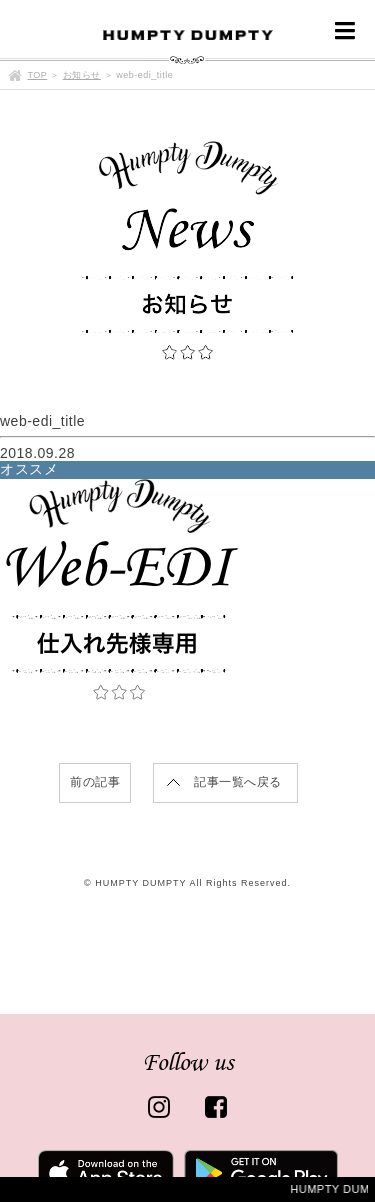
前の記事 (95, 782)
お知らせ (82, 75)
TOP (38, 75)
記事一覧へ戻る (238, 782)
